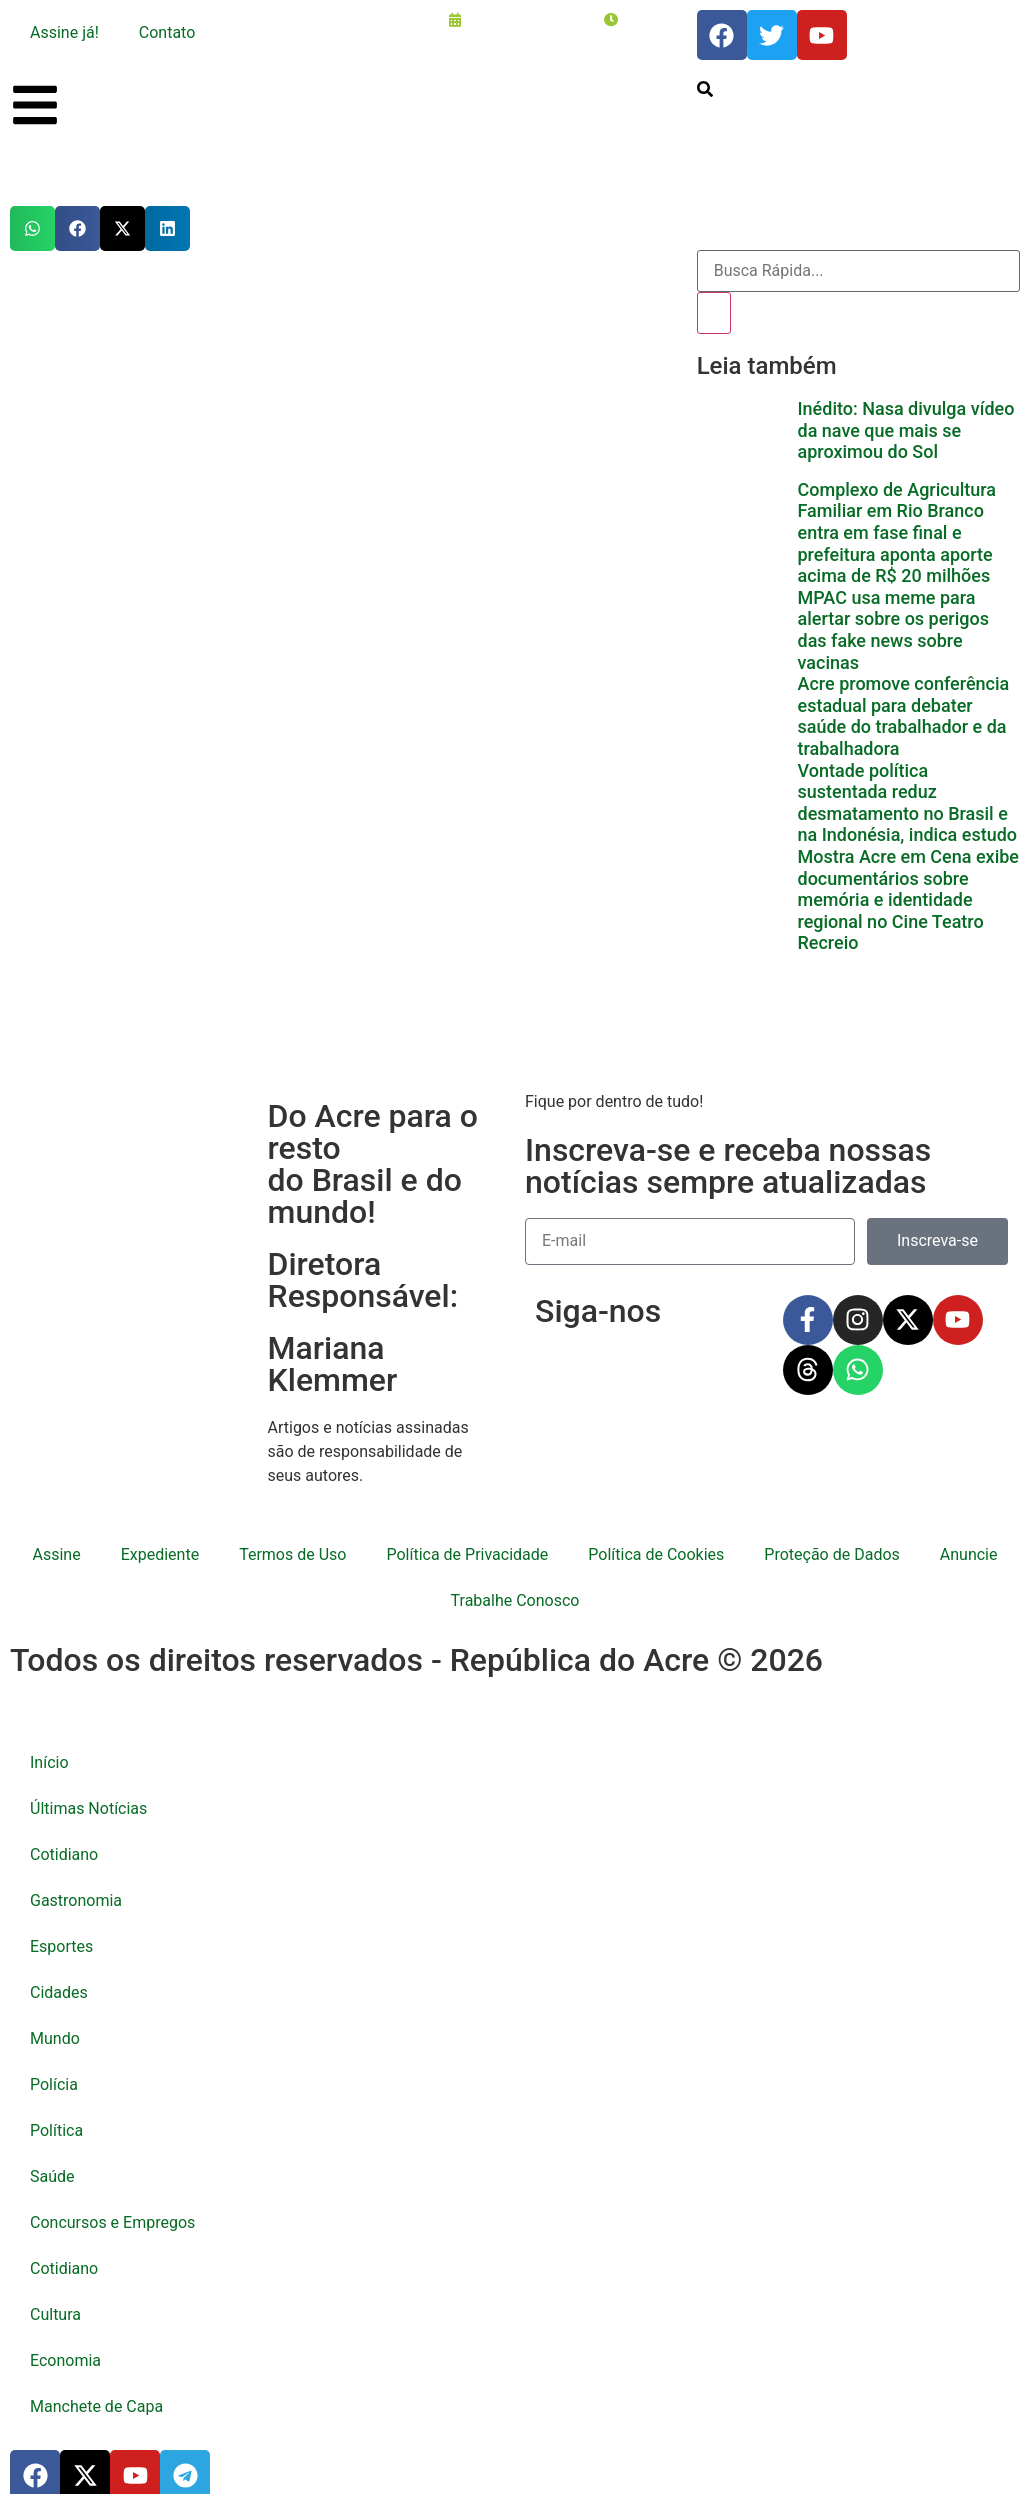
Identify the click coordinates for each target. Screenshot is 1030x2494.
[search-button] (705, 91)
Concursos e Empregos (112, 2206)
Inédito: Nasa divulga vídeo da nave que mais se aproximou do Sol (905, 430)
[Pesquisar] (714, 313)
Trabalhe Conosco (515, 1584)
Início (49, 1746)
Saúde (52, 2160)
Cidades (59, 1976)
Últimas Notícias (88, 1792)
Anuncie (969, 1538)
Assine (57, 1538)
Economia (65, 2344)
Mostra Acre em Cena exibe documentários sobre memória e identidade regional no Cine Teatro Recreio (908, 883)
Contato (167, 32)
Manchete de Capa (96, 2390)
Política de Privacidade (467, 1538)
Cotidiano (64, 1838)
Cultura (55, 2298)
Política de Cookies (656, 1538)
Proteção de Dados (831, 1538)
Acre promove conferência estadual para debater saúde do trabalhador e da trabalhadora (903, 700)
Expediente (160, 1538)
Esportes (61, 1930)
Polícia (54, 2068)
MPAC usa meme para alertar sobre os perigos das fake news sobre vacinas (893, 614)
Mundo (55, 2022)
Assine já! (64, 32)
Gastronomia (76, 1884)
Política (56, 2114)
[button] (32, 228)
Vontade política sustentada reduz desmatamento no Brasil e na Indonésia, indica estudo (907, 787)
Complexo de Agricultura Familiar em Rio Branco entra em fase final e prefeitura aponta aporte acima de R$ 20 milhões (896, 516)
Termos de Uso (292, 1538)
